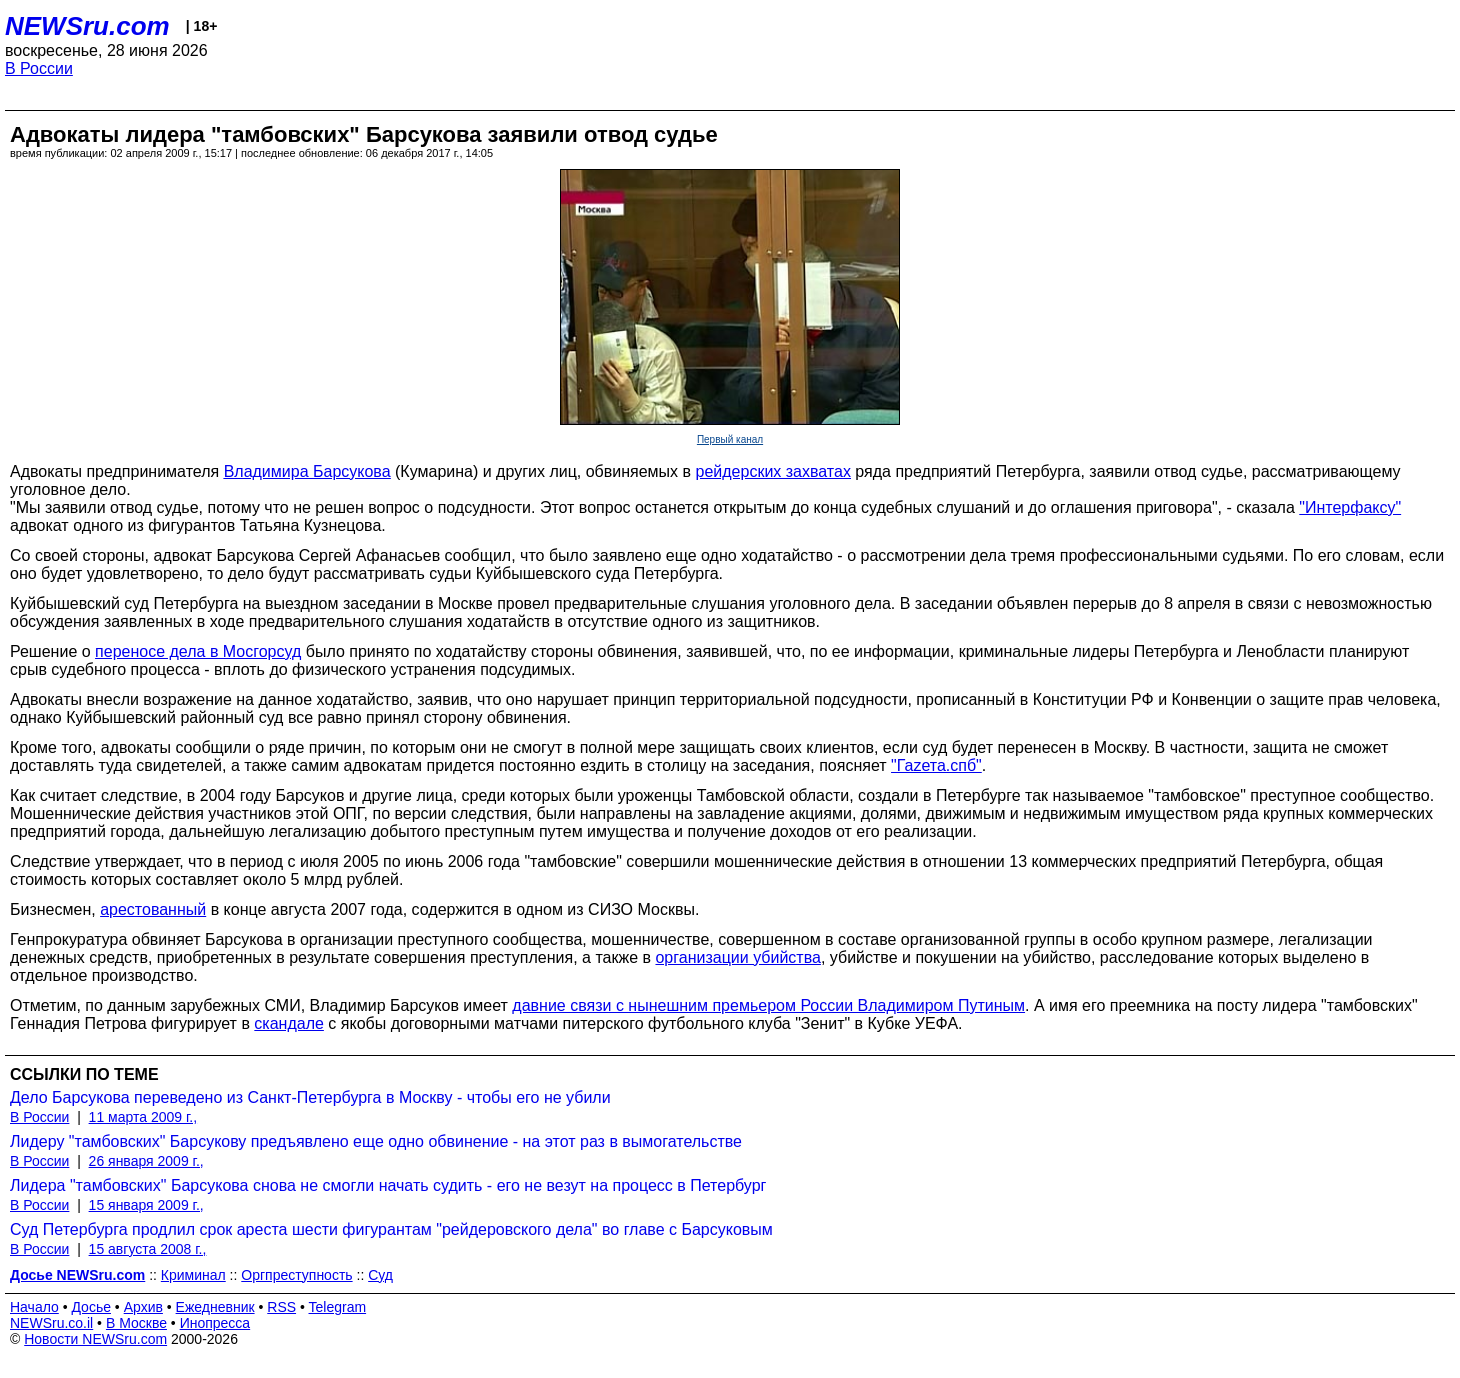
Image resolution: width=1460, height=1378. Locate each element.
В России (39, 68)
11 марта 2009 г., (143, 1117)
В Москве (136, 1323)
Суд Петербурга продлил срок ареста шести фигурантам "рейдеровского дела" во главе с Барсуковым (391, 1229)
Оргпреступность (296, 1275)
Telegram (338, 1307)
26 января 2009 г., (146, 1161)
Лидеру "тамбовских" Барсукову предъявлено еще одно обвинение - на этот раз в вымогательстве (376, 1141)
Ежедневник (215, 1307)
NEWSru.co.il (51, 1323)
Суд (380, 1275)
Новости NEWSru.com (95, 1339)
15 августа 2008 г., (148, 1249)
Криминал (193, 1275)
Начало (34, 1307)
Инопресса (215, 1323)
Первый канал (730, 439)
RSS (281, 1307)
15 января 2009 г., (146, 1205)
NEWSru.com (87, 26)
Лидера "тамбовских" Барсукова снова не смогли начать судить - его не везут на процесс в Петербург (388, 1185)
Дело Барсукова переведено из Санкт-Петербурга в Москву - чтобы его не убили (310, 1097)
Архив (143, 1307)
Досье (91, 1307)
